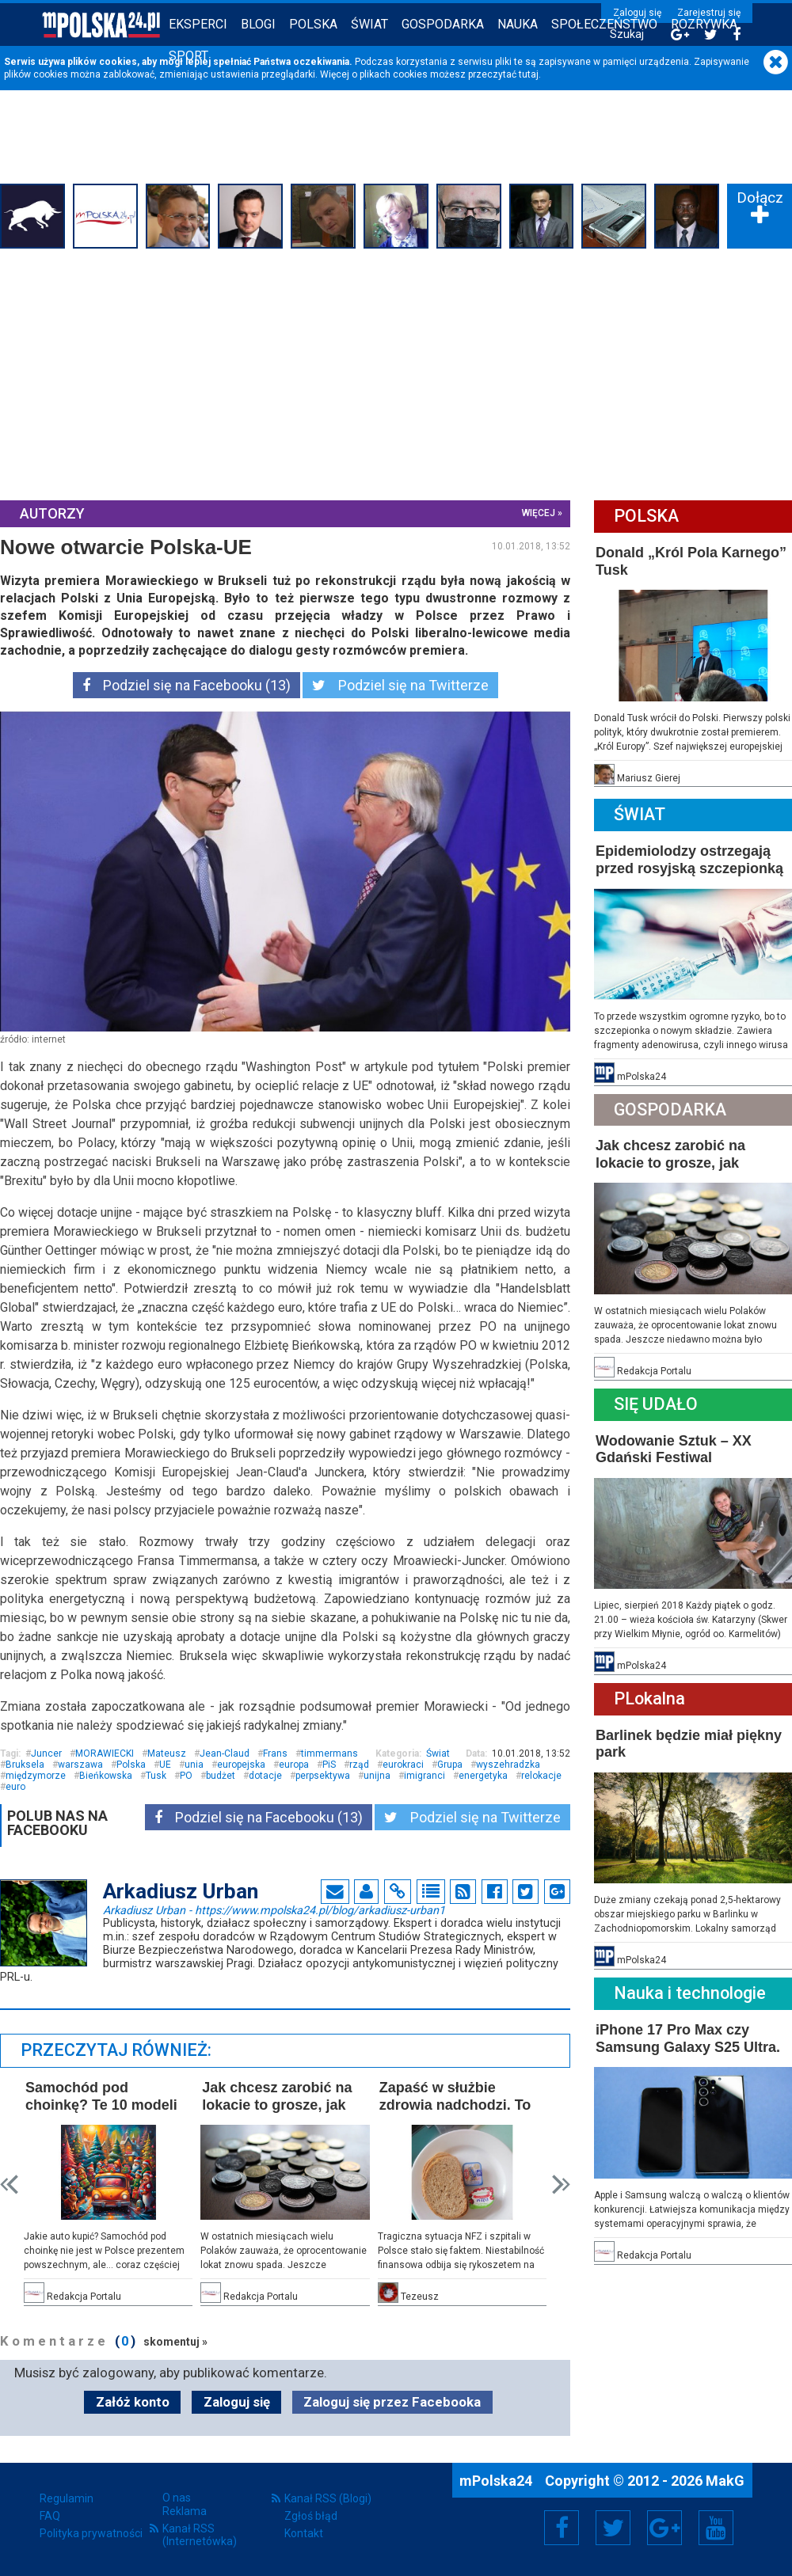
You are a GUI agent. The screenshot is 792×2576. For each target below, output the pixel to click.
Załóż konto (132, 2402)
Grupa (450, 1764)
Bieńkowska (105, 1775)
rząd (359, 1764)
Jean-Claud (224, 1753)
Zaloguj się (637, 12)
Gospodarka (443, 24)
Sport (188, 55)
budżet (220, 1775)
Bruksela (25, 1764)
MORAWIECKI (104, 1753)
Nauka (517, 24)
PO (186, 1775)
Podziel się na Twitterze (400, 685)
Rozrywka (704, 24)
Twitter (613, 2528)
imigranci (424, 1775)
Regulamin (66, 2498)
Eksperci (198, 24)
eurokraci (403, 1764)
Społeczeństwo (604, 24)
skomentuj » (175, 2341)
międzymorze (36, 1775)
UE (165, 1764)
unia (194, 1764)
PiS (329, 1764)
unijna (377, 1775)
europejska (241, 1764)
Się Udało (656, 1404)
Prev (9, 2184)
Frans (275, 1753)
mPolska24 (497, 2480)
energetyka (483, 1775)
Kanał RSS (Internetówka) (199, 2535)
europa (294, 1764)
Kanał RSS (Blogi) (327, 2498)
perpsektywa (322, 1775)
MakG (725, 2480)
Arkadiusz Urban (274, 1909)
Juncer (46, 1753)
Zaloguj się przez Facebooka (392, 2402)
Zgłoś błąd (310, 2516)
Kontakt (303, 2533)
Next (561, 2184)
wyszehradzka (508, 1764)
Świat (369, 24)
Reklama (184, 2511)
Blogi (258, 24)
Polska (313, 24)
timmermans (329, 1753)
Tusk (156, 1775)
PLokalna (649, 1698)
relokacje (541, 1775)
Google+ (664, 2528)
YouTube (716, 2528)
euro (15, 1786)
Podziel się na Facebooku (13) (186, 685)
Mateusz (166, 1753)
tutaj (529, 74)
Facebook (562, 2528)
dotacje (265, 1775)
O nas (176, 2497)
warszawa (80, 1764)
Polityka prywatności (91, 2533)
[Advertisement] (396, 372)
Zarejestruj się (709, 12)
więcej (538, 513)
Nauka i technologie (690, 1993)
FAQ (50, 2516)
